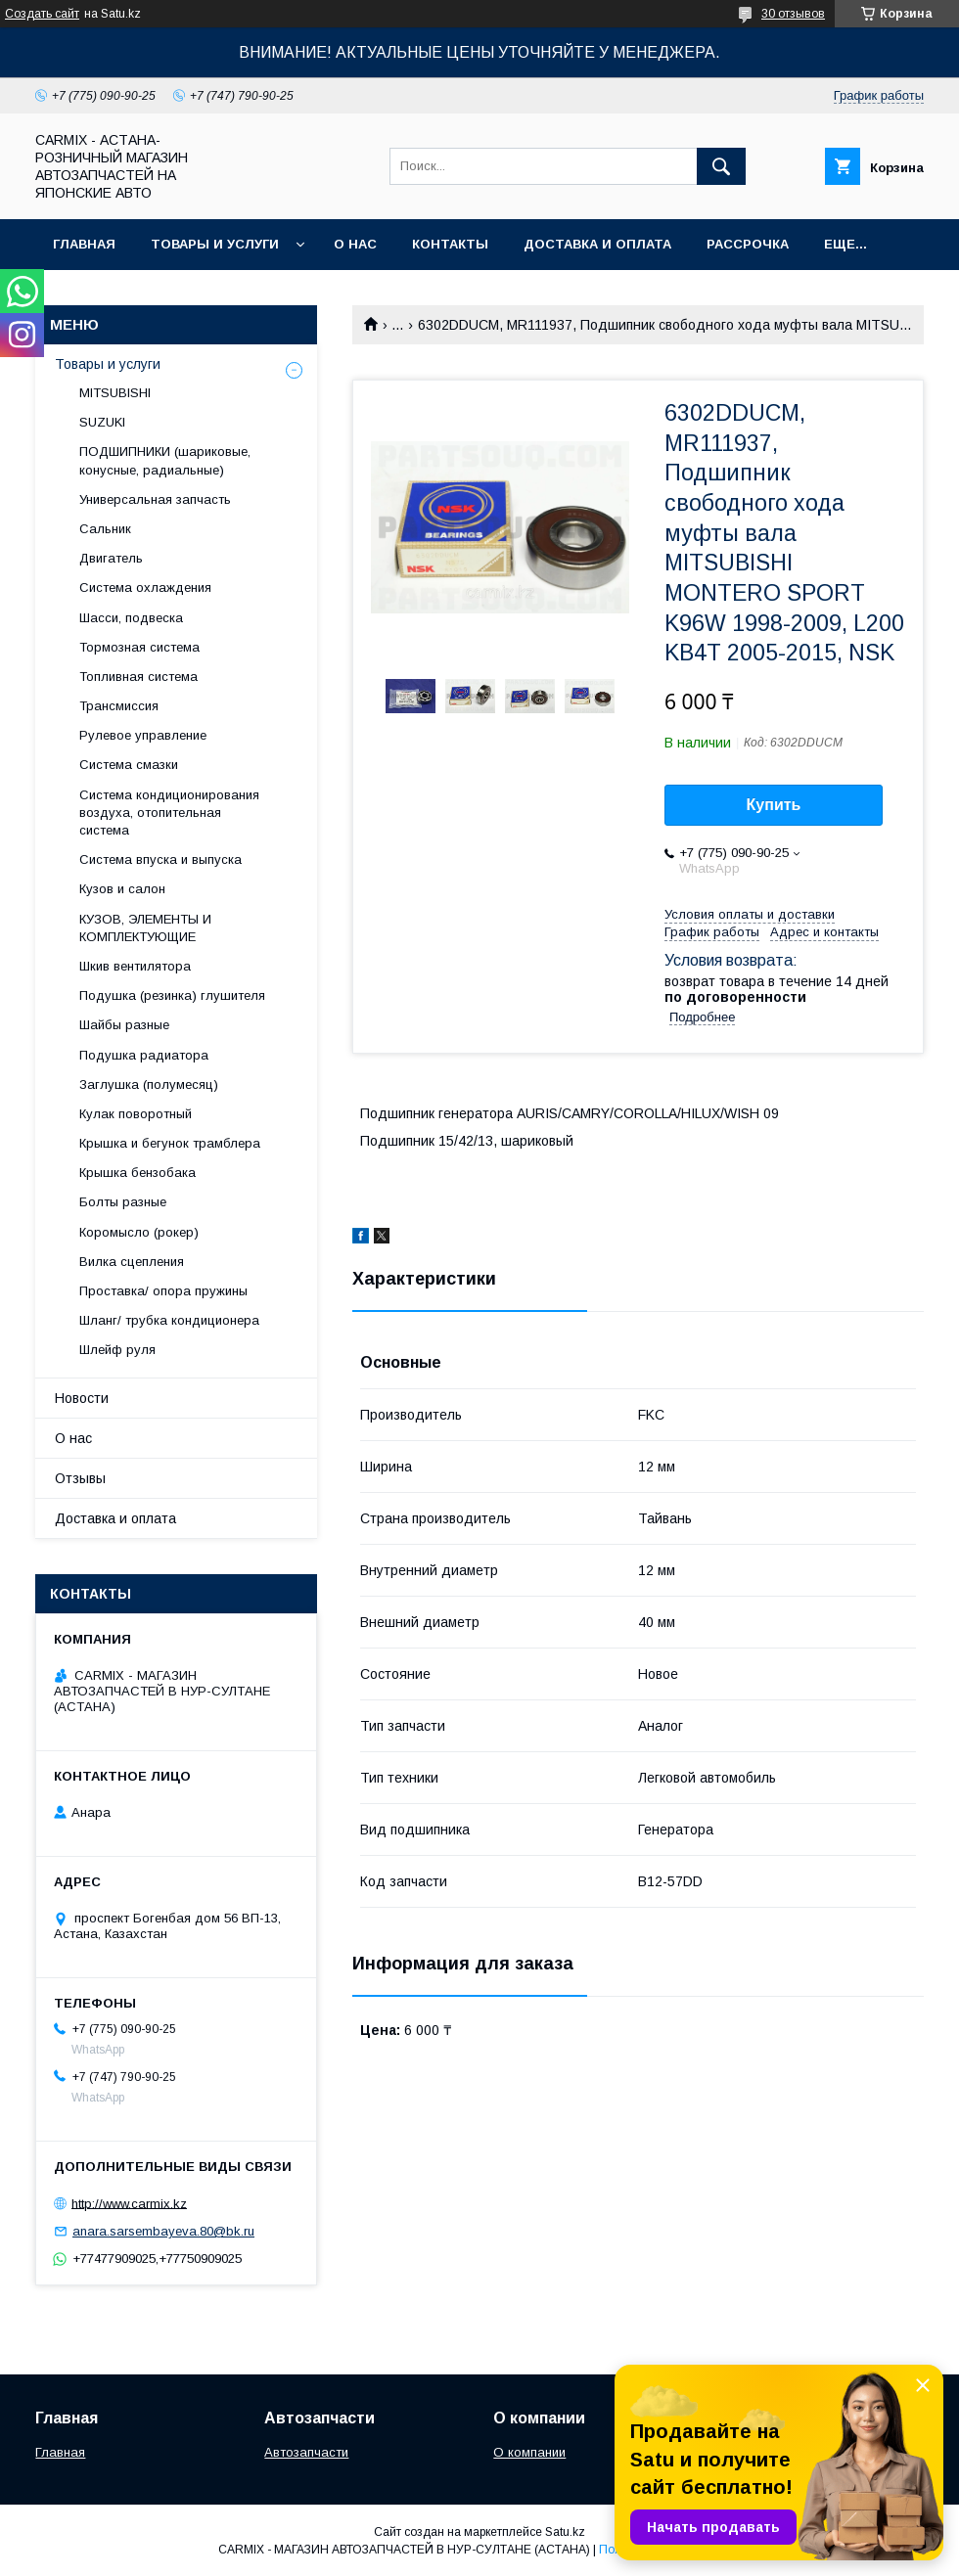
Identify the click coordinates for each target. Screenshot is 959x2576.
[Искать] (721, 166)
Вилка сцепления (131, 1261)
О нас (355, 244)
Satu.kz (565, 2532)
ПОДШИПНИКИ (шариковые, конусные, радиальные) (165, 460)
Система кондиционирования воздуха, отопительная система (169, 812)
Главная (84, 244)
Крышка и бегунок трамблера (169, 1143)
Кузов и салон (122, 888)
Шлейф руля (117, 1349)
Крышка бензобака (137, 1172)
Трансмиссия (119, 706)
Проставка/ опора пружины (163, 1291)
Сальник (105, 528)
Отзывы (80, 1478)
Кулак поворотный (135, 1114)
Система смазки (128, 764)
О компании (529, 2452)
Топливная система (138, 676)
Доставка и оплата (597, 244)
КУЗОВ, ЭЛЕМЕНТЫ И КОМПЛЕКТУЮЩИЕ (145, 928)
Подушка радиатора (143, 1055)
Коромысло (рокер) (139, 1232)
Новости (82, 1398)
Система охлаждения (145, 587)
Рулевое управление (142, 735)
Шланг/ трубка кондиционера (169, 1320)
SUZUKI (102, 422)
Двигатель (111, 558)
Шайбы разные (124, 1024)
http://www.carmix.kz (129, 2202)
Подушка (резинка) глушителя (172, 995)
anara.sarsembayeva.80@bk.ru (163, 2231)
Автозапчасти (306, 2452)
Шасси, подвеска (131, 617)
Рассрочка (748, 244)
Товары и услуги (215, 244)
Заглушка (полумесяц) (148, 1084)
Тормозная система (139, 647)
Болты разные (122, 1202)
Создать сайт (42, 14)
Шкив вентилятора (135, 966)
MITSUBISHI (115, 392)
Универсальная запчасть (155, 499)
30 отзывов (793, 14)
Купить (774, 804)
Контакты (450, 244)
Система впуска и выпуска (160, 859)
